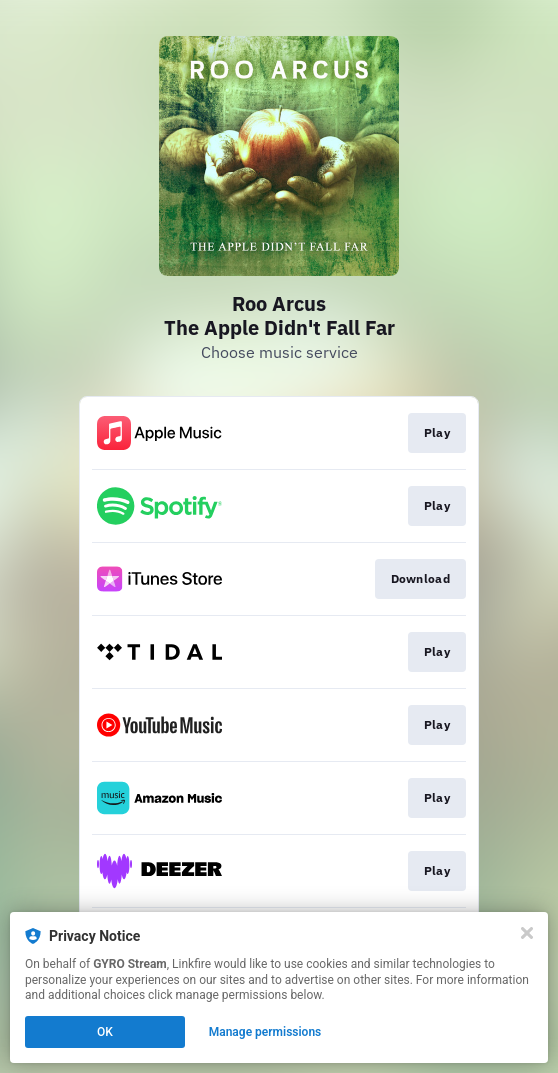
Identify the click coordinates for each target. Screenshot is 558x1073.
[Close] (527, 933)
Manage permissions (265, 1032)
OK (105, 1032)
